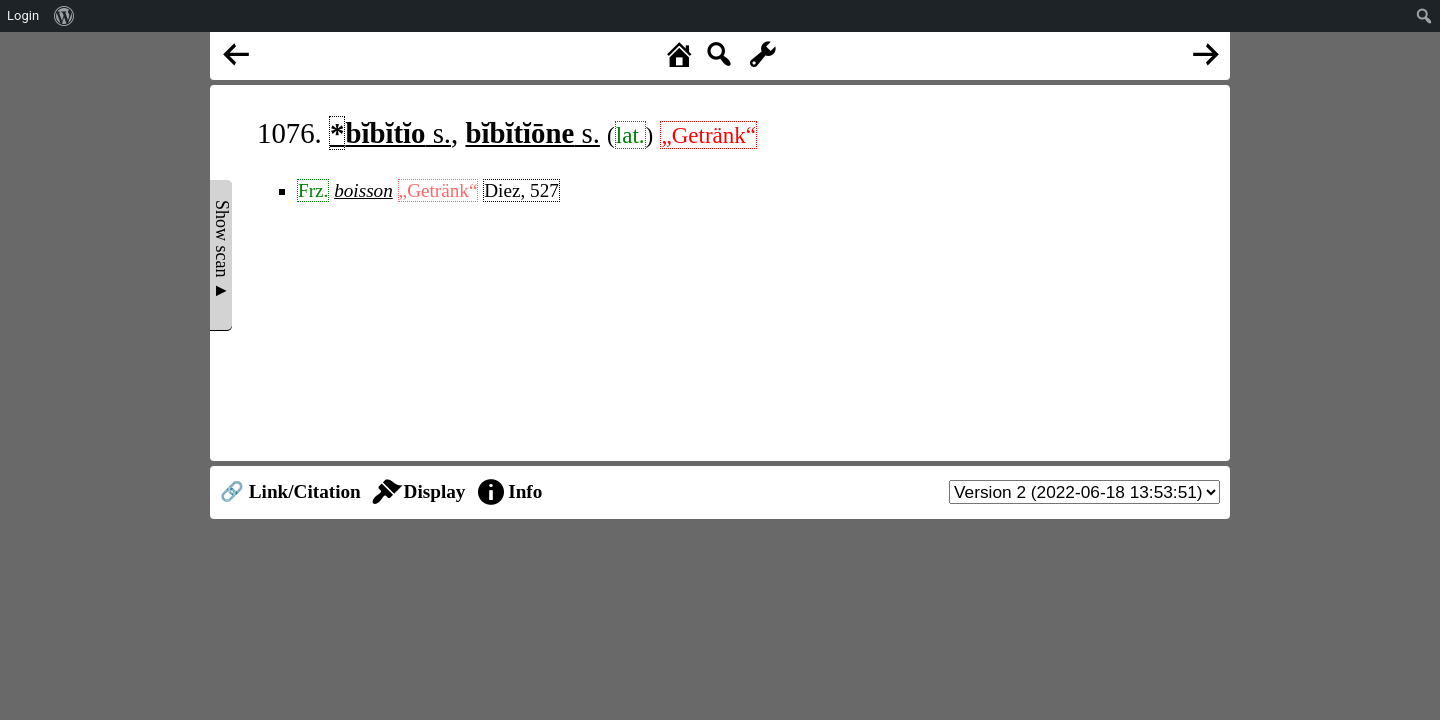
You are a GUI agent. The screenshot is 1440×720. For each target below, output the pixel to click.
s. (390, 133)
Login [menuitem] (23, 15)
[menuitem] (64, 16)
